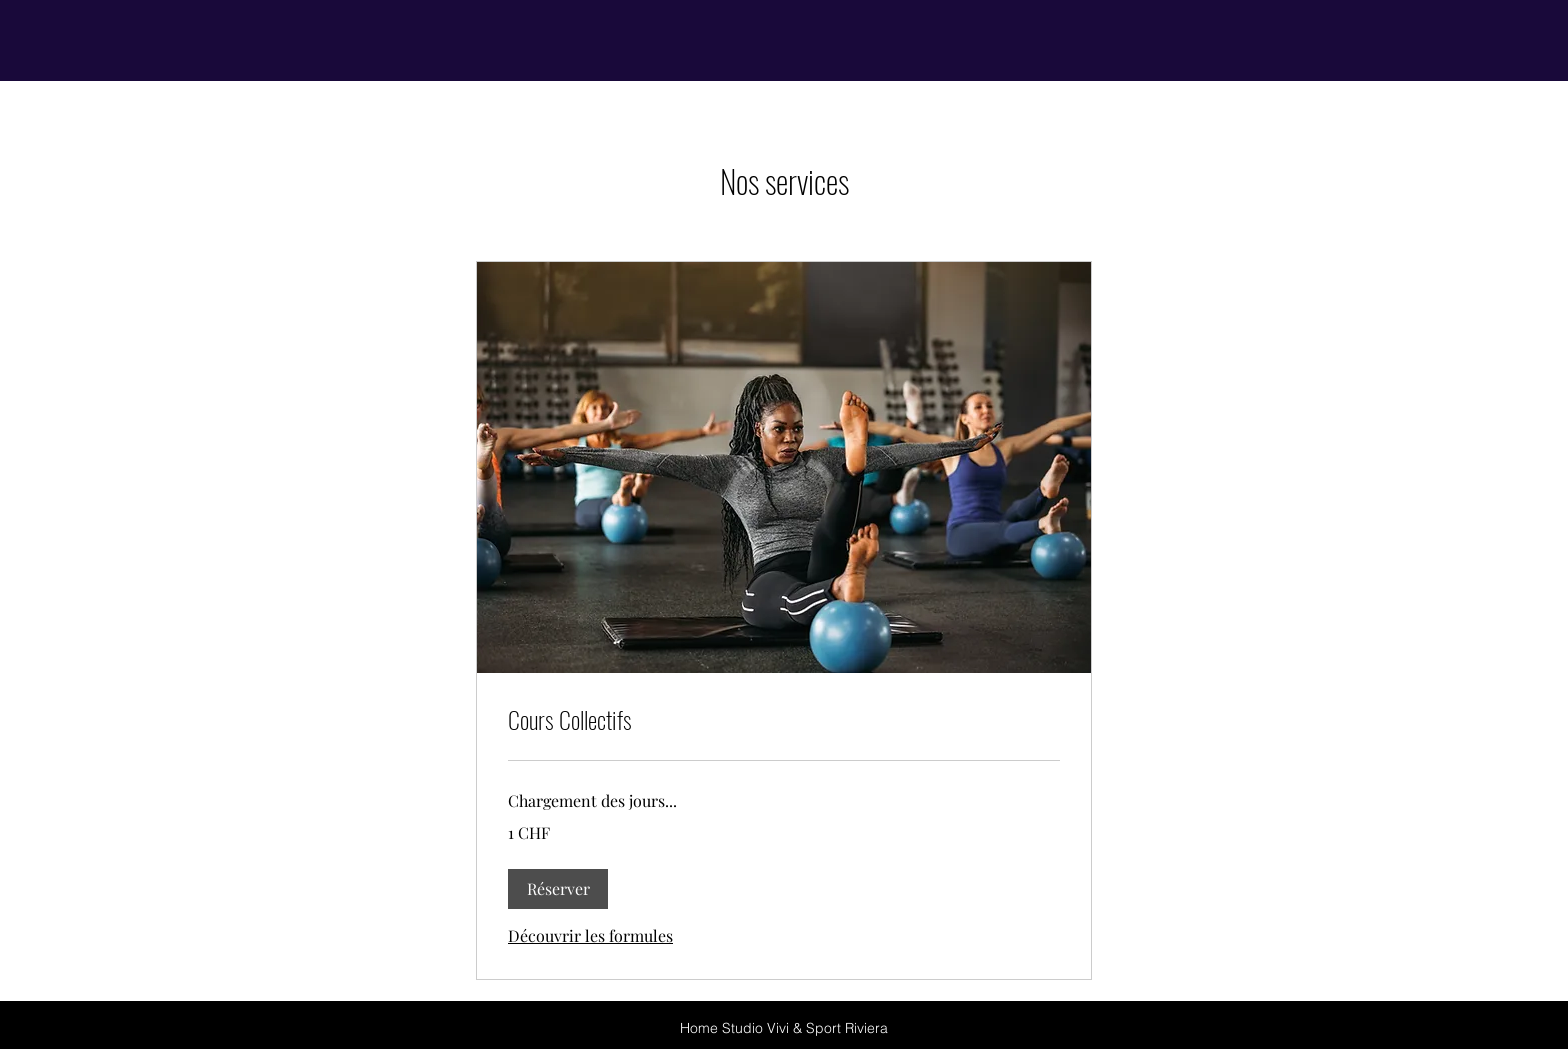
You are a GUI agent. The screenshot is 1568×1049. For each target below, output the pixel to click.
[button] (558, 889)
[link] (784, 720)
